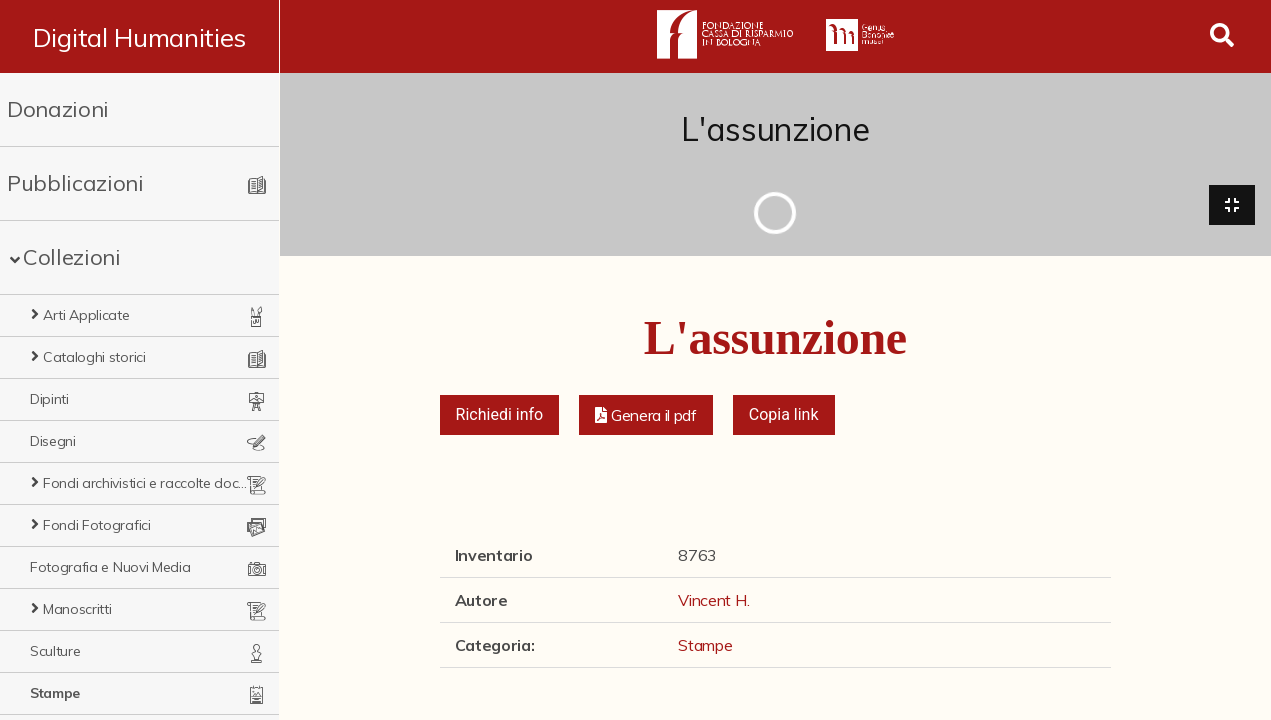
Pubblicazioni (75, 183)
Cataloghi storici (94, 357)
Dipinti (49, 399)
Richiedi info (500, 415)
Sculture (55, 651)
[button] (646, 416)
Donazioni (58, 109)
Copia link (784, 415)
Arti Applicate (86, 315)
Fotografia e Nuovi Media (110, 567)
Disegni (53, 441)
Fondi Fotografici (97, 525)
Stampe (55, 693)
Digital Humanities (139, 37)
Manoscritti (77, 609)
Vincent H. (713, 601)
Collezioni (72, 257)
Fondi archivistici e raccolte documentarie (149, 483)
